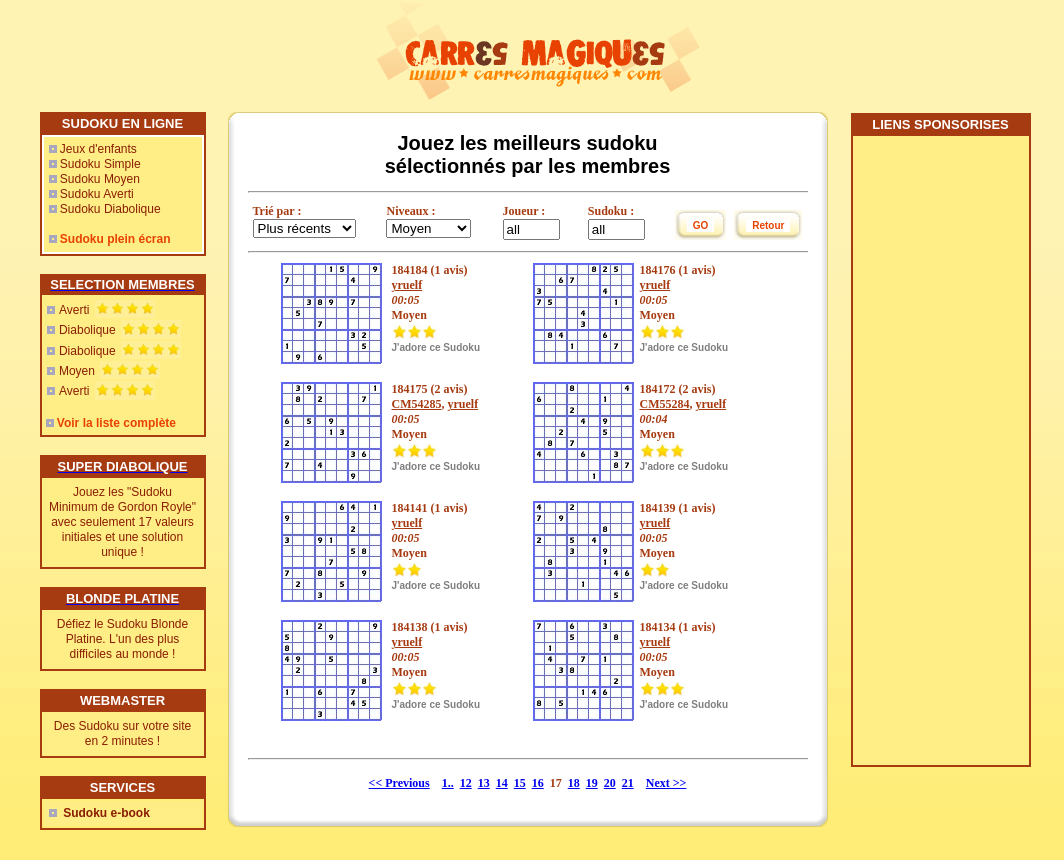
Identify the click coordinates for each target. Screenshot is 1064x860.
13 (484, 783)
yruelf (407, 285)
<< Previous (399, 783)
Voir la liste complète (116, 423)
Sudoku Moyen (100, 179)
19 (592, 783)
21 (628, 783)
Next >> (666, 783)
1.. (448, 783)
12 (466, 783)
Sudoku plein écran (115, 239)
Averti (74, 310)
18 (574, 783)
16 (538, 783)
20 (610, 783)
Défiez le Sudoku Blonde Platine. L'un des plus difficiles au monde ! (122, 639)
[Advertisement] (940, 458)
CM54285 (417, 404)
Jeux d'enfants (98, 149)
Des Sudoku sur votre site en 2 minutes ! (122, 733)
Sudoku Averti (97, 194)
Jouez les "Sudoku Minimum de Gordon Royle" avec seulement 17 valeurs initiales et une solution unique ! (122, 522)
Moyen (77, 371)
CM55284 (665, 404)
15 (520, 783)
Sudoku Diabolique (110, 209)
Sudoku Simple (100, 164)
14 (502, 783)
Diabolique (87, 330)
